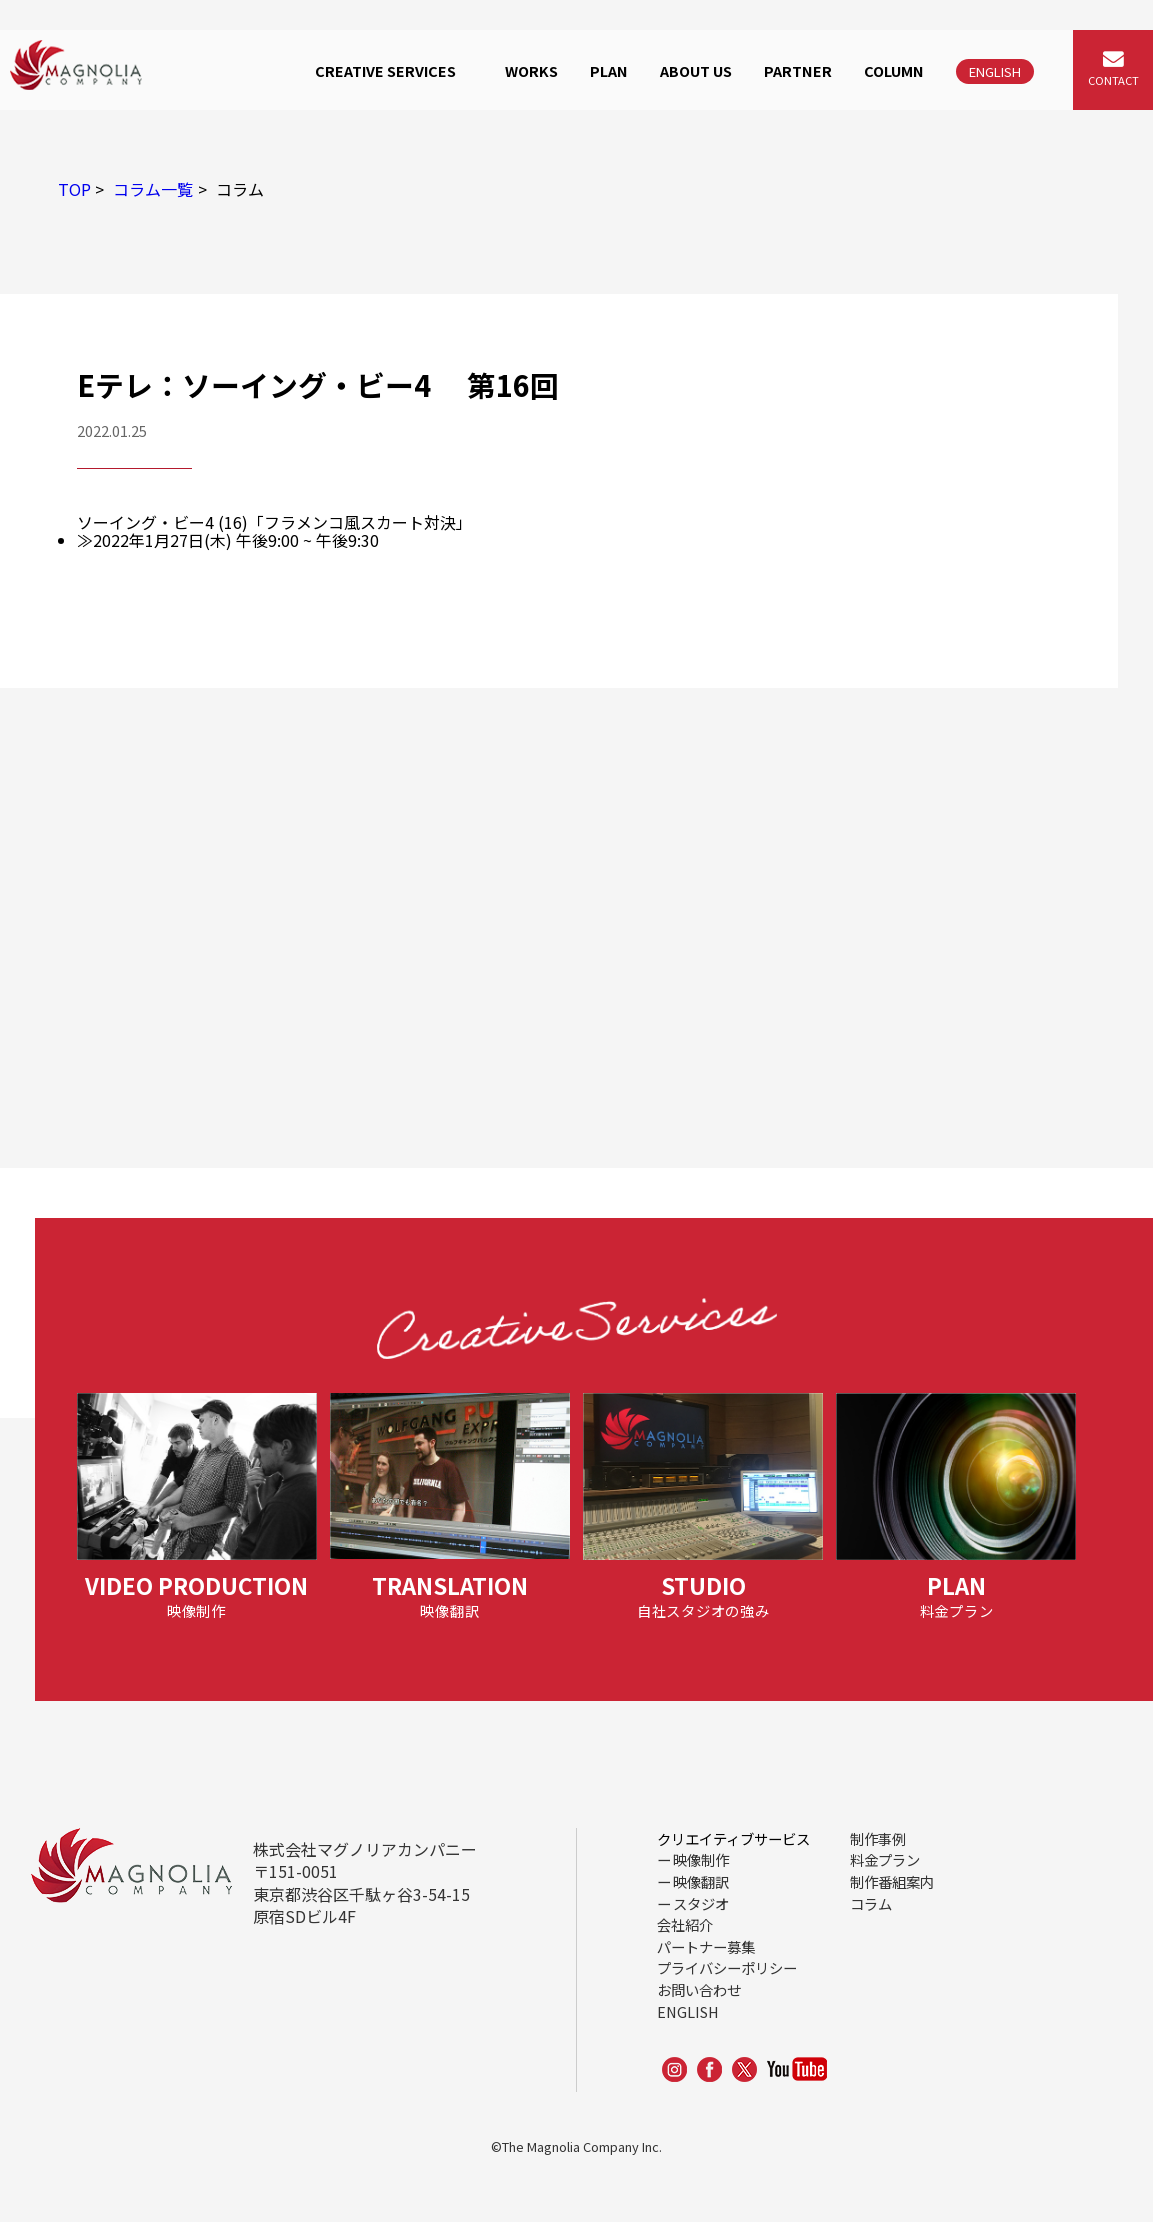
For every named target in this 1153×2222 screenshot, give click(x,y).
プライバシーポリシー (727, 1967)
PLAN (609, 70)
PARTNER (798, 70)
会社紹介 (685, 1924)
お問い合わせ (699, 1989)
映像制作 (701, 1859)
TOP (74, 189)
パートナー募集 (706, 1946)
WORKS (531, 70)
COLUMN (894, 70)
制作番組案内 (892, 1881)
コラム (871, 1903)
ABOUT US (696, 70)
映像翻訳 (701, 1881)
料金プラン (885, 1859)
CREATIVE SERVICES (385, 70)
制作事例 (878, 1838)
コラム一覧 (153, 189)
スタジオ (701, 1903)
